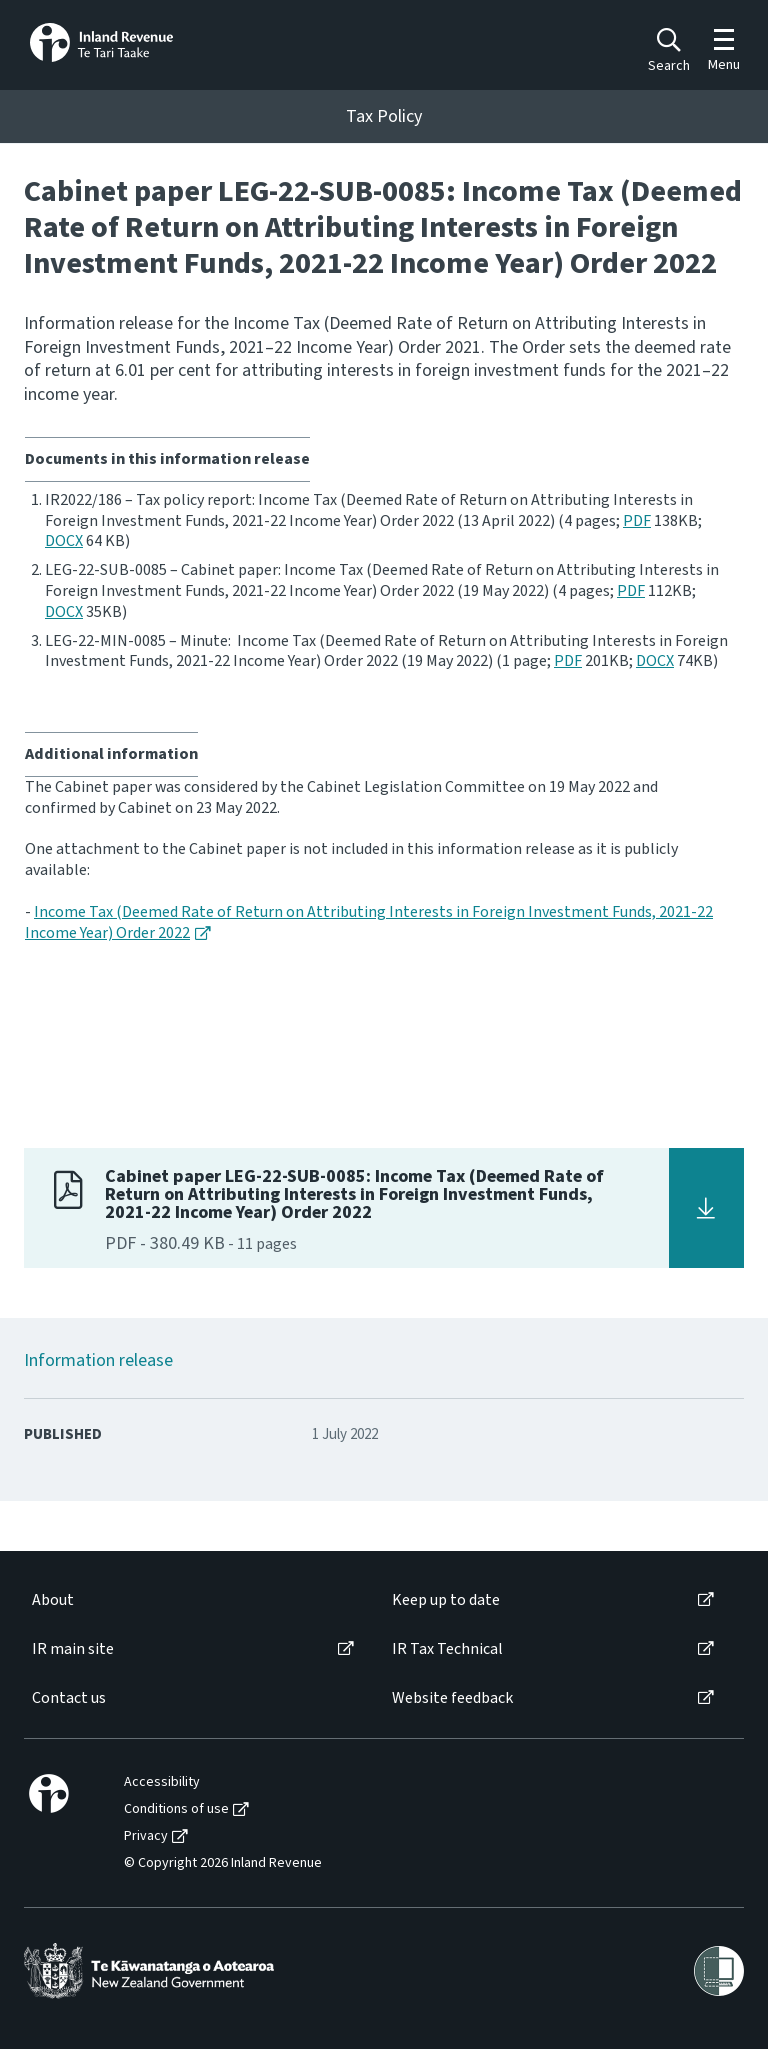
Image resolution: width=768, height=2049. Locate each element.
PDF (637, 521)
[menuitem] (191, 1600)
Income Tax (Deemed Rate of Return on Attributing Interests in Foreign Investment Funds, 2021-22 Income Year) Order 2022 (369, 922)
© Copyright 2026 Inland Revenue (223, 1863)
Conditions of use (176, 1809)
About (53, 1600)
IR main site (73, 1649)
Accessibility (162, 1782)
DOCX (64, 541)
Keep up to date (446, 1600)
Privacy (146, 1836)
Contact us (69, 1698)
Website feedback (452, 1698)
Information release (98, 1360)
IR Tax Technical (447, 1649)
